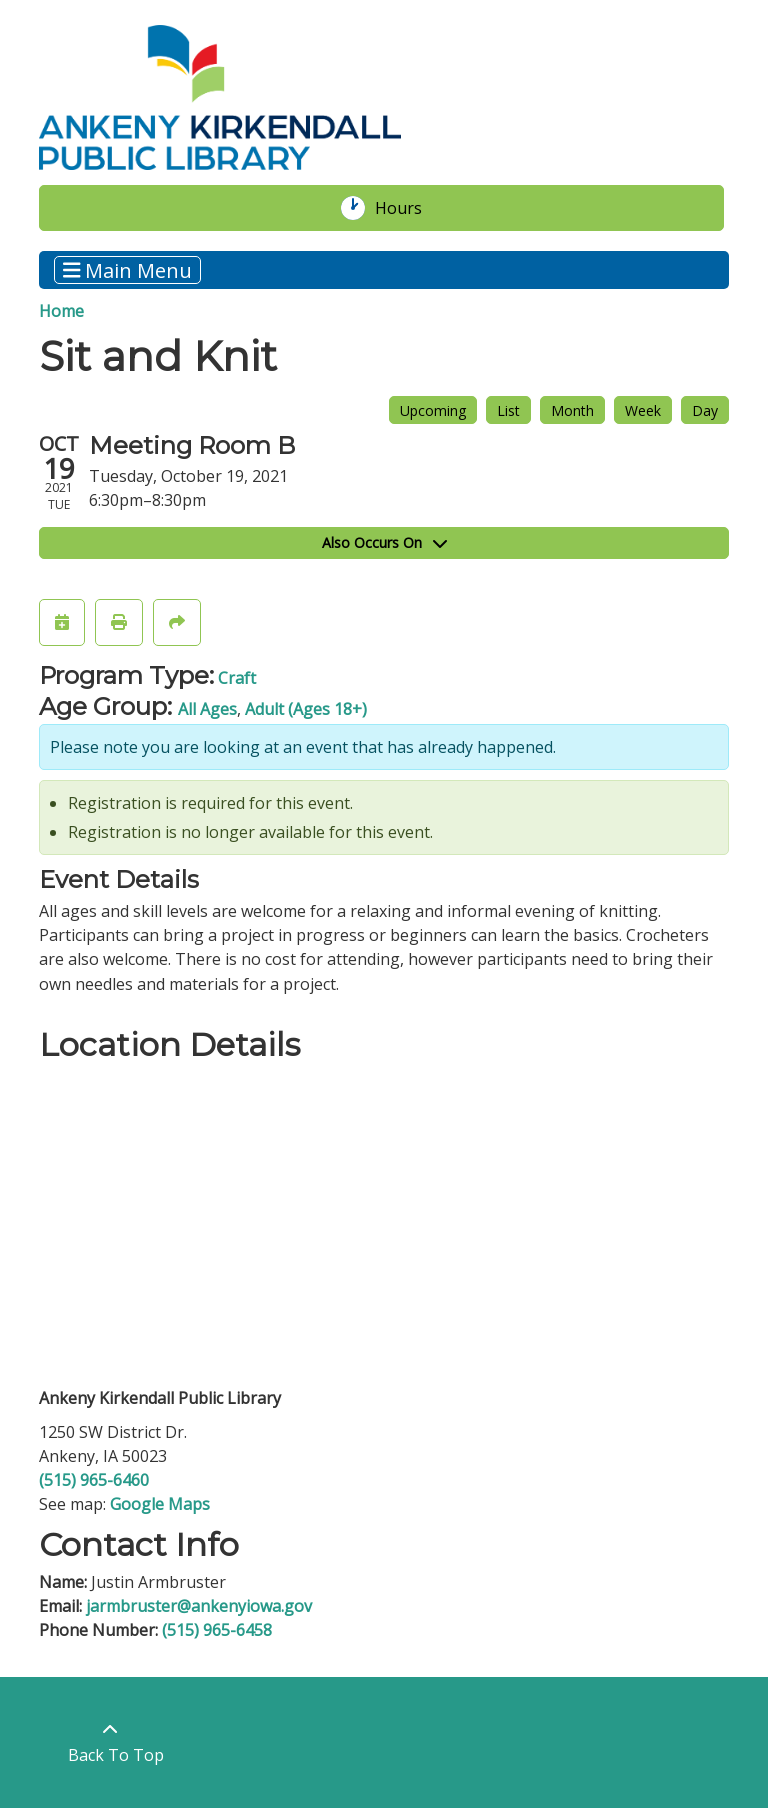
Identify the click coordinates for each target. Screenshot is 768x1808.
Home (61, 311)
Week (643, 410)
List (508, 410)
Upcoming (433, 410)
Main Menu (128, 269)
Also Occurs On (384, 542)
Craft (237, 678)
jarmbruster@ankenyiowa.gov (199, 1606)
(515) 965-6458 (217, 1630)
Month (572, 410)
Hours (409, 208)
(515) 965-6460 (94, 1480)
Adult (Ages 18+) (306, 709)
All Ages (207, 709)
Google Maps (160, 1504)
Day (705, 410)
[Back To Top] (110, 1742)
